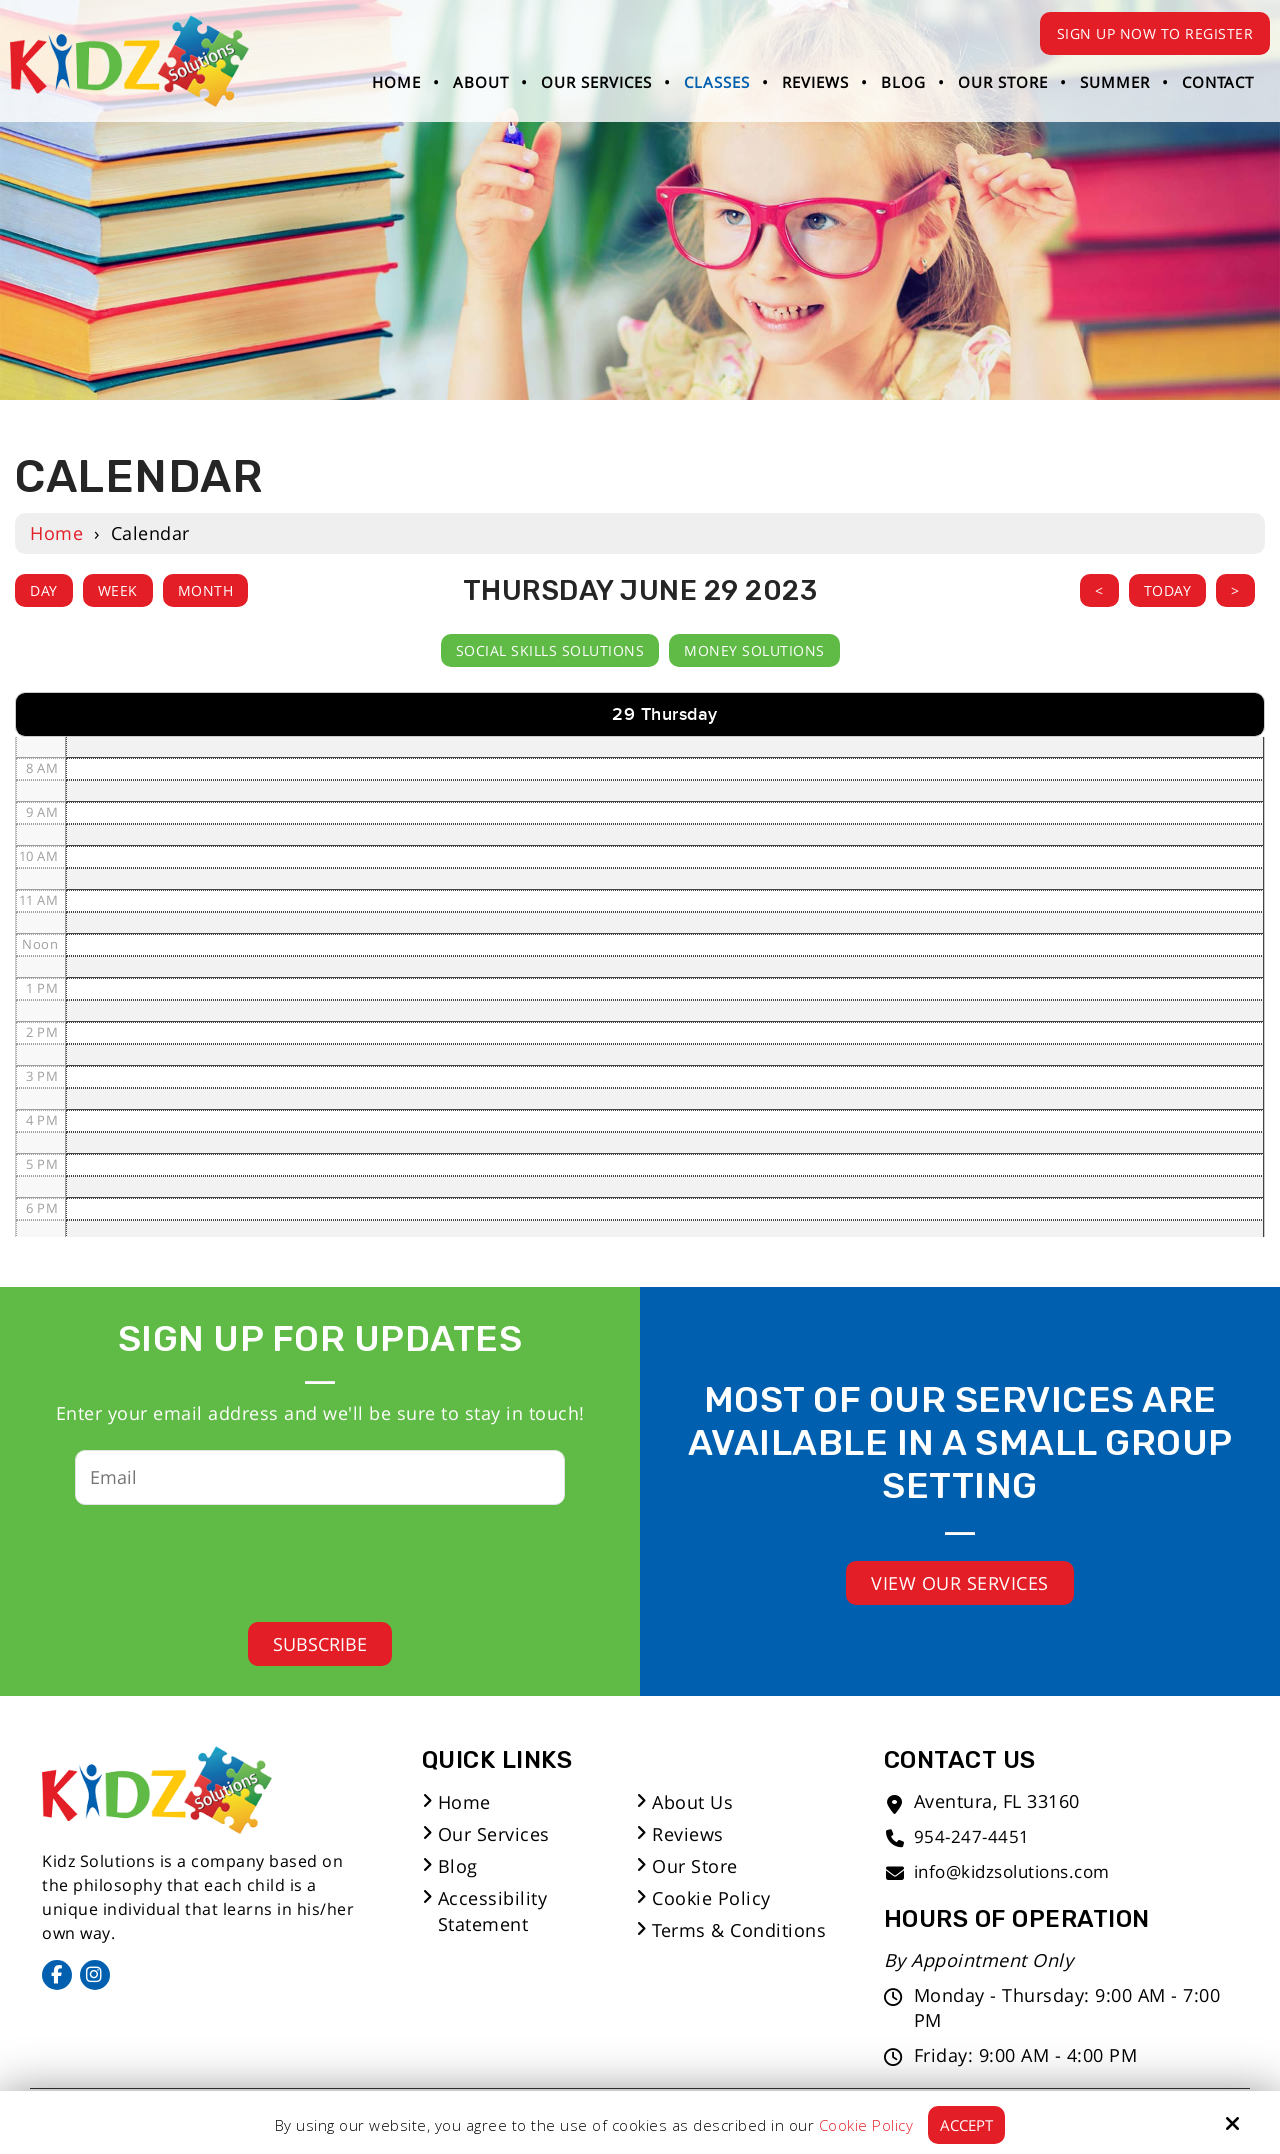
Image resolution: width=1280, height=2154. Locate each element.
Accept (966, 2125)
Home (56, 533)
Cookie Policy (866, 2125)
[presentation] (305, 1557)
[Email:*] (320, 1477)
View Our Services (960, 1583)
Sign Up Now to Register (1155, 33)
